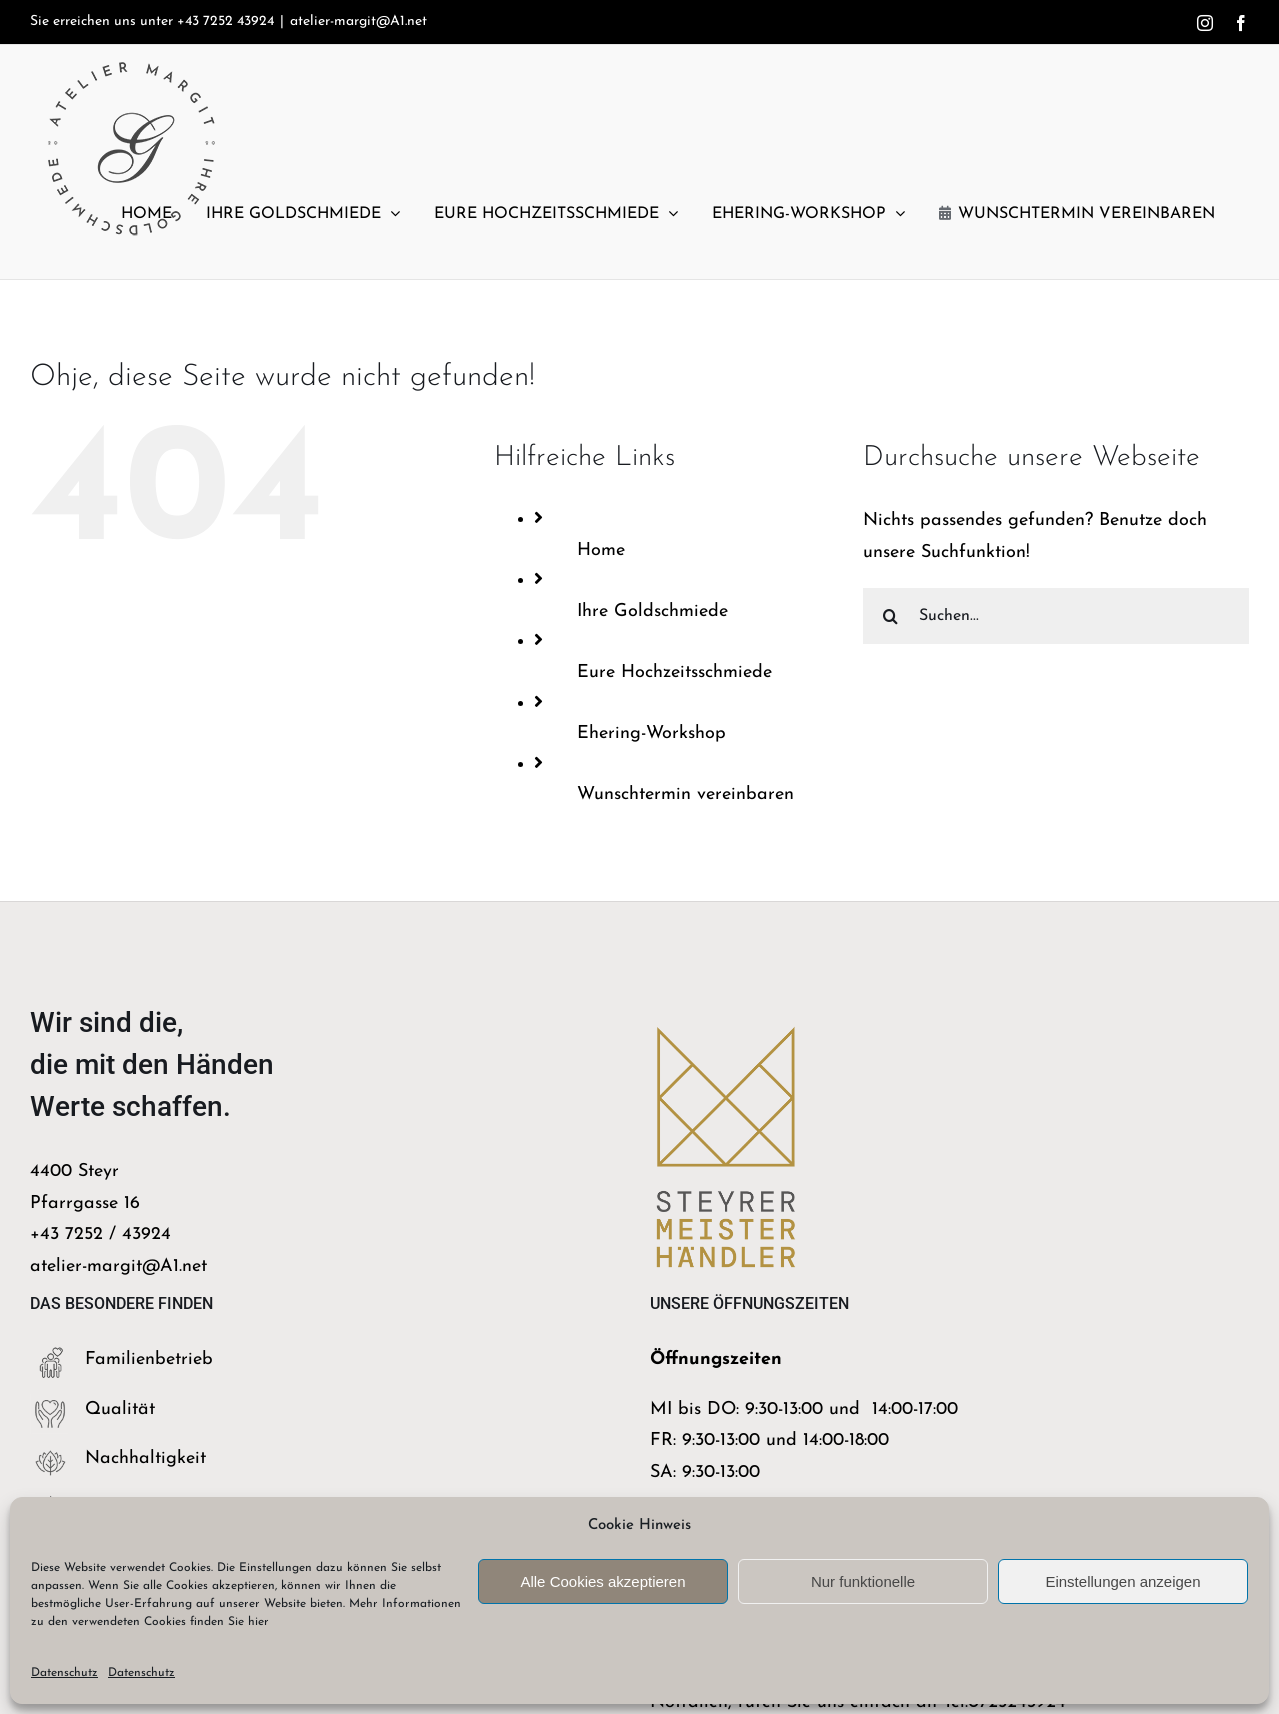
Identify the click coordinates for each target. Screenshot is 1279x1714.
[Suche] (891, 616)
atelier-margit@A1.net (358, 21)
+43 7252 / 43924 (100, 1234)
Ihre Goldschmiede (652, 611)
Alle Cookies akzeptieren (602, 1581)
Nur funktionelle (863, 1581)
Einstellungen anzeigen (1122, 1581)
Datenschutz (64, 1673)
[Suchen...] (1056, 616)
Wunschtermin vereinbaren (685, 794)
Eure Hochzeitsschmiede (674, 672)
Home (601, 550)
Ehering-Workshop (651, 733)
